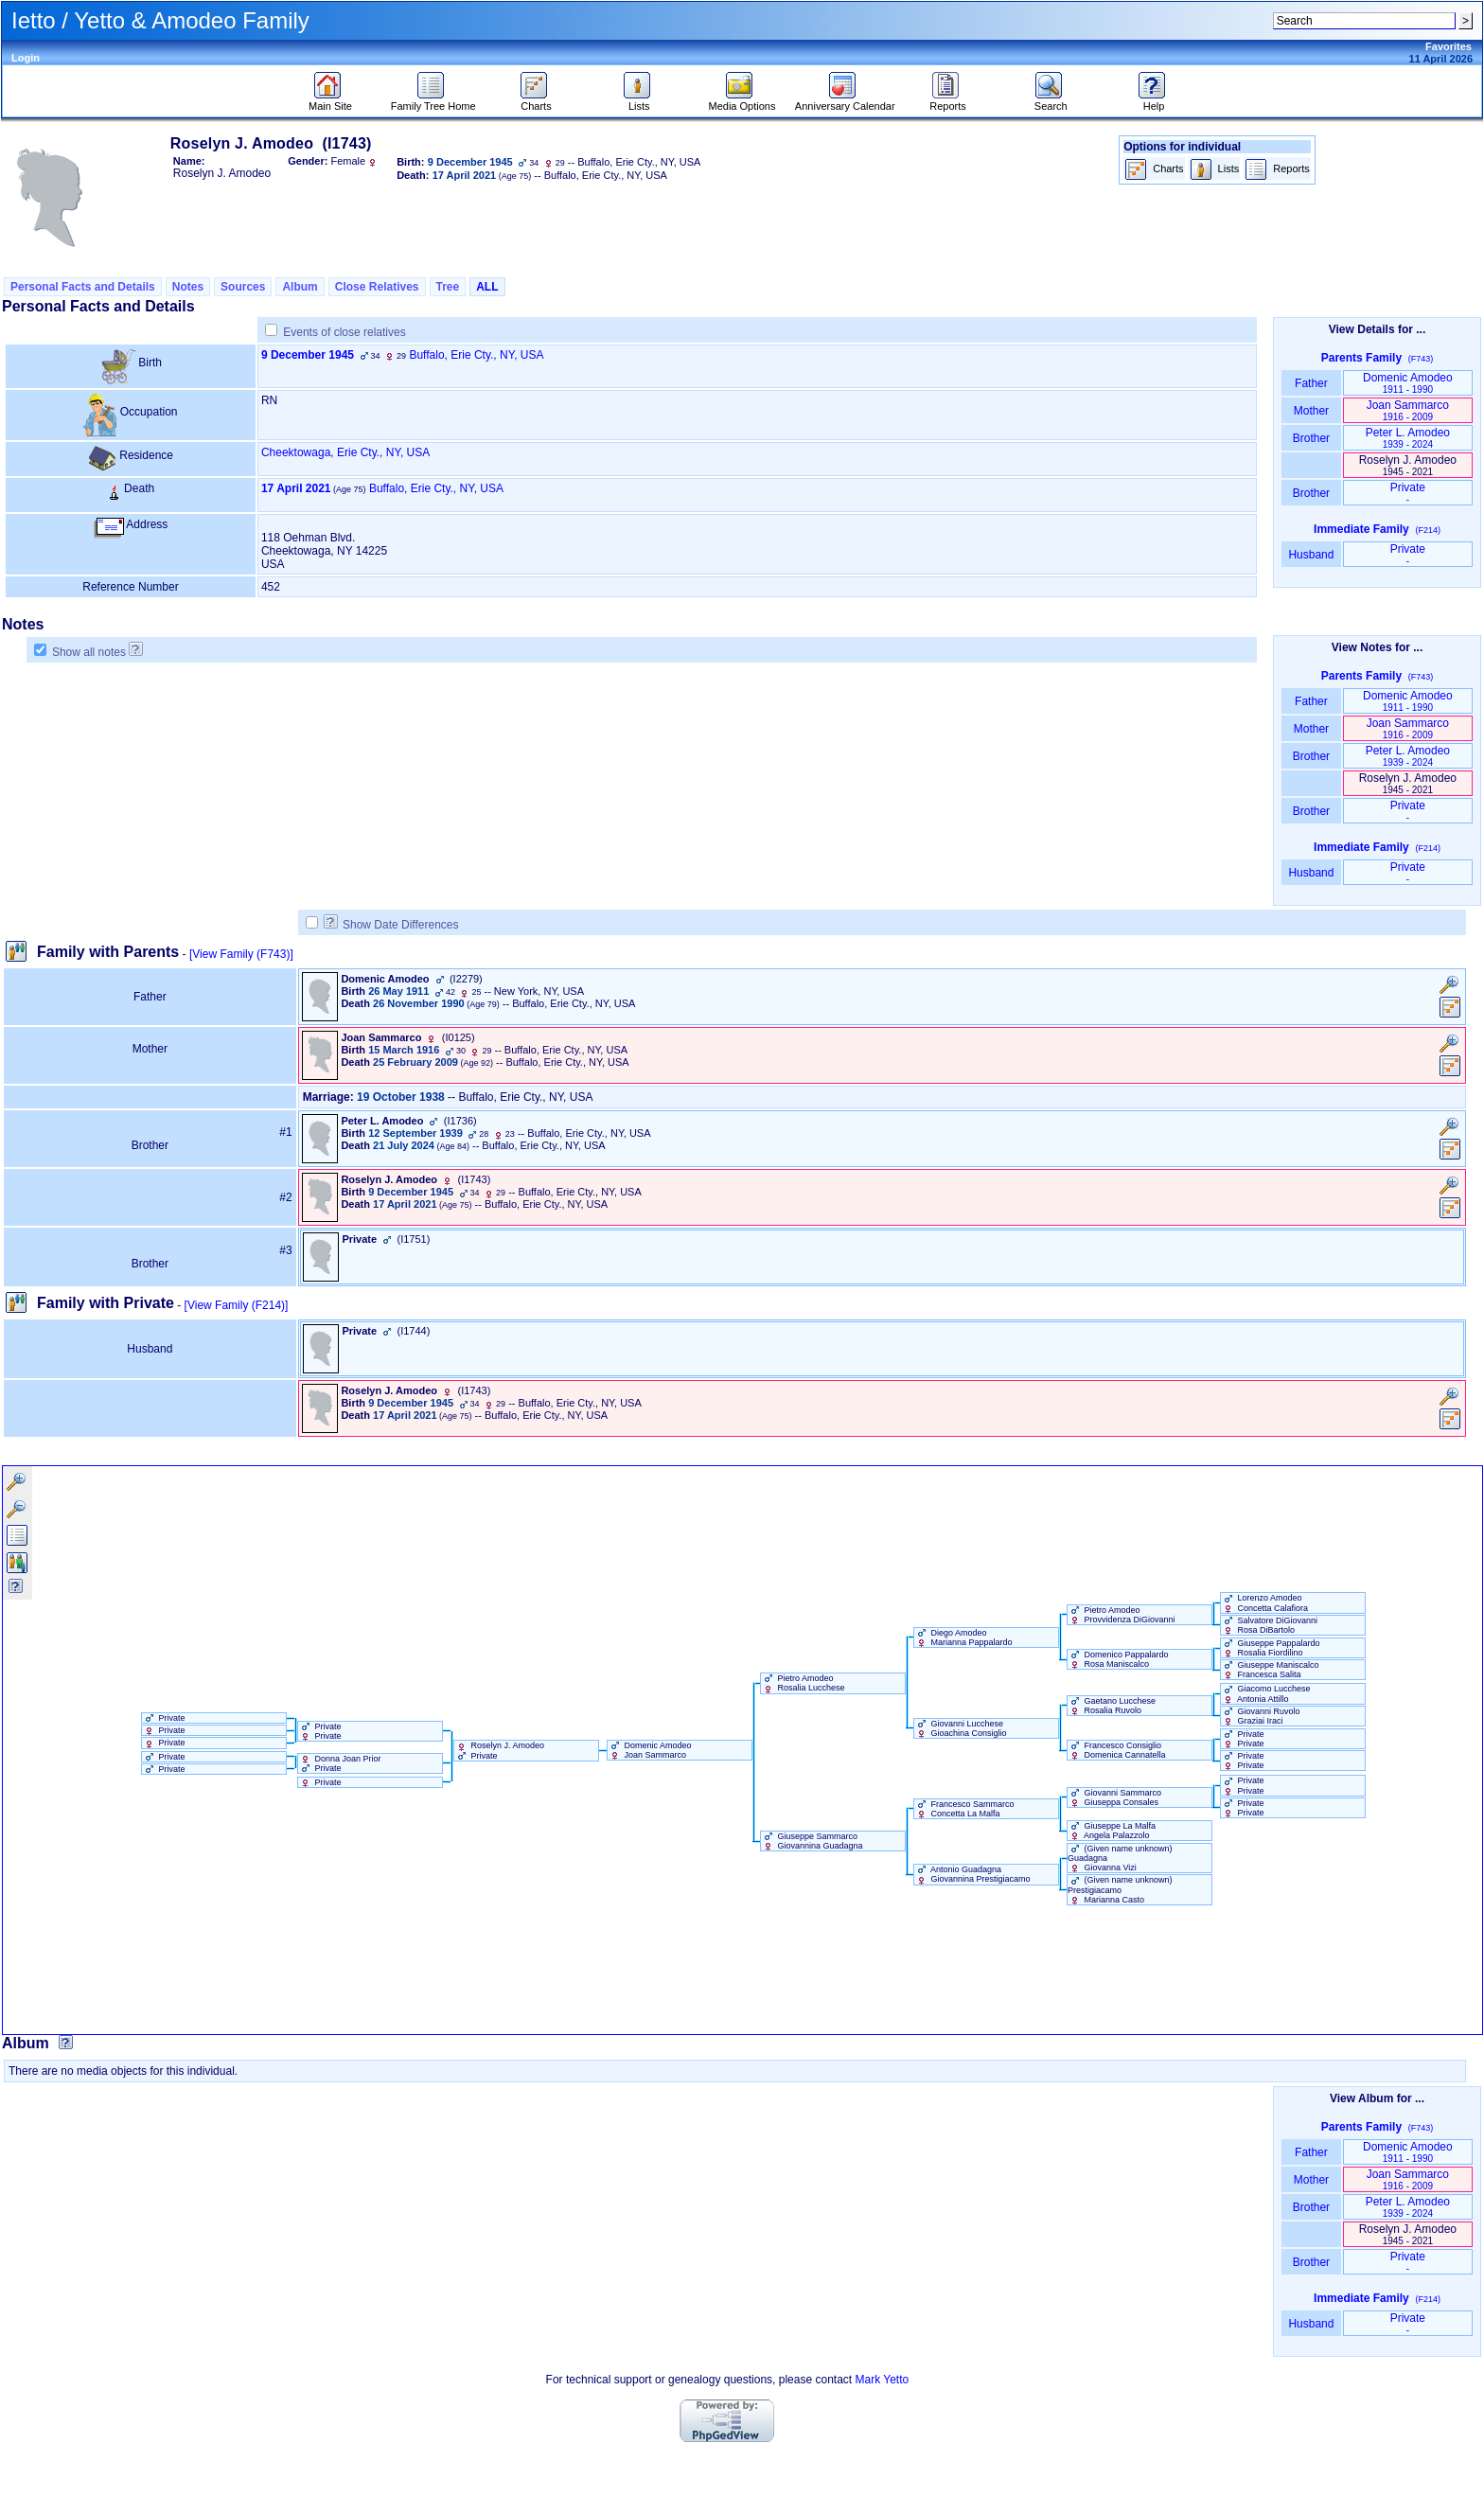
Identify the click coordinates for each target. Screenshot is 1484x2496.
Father (1311, 383)
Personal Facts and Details (82, 286)
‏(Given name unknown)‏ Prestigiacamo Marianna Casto (1120, 1889)
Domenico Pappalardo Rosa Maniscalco (1118, 1659)
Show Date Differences (391, 924)
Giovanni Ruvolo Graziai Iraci (1260, 1716)
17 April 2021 (296, 488)
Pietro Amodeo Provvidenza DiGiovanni (1121, 1614)
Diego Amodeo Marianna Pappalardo (963, 1637)
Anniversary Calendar (845, 101)
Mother (1311, 410)
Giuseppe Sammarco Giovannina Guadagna (812, 1841)
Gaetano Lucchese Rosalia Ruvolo (1112, 1705)
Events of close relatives (344, 332)
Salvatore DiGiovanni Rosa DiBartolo (1269, 1625)
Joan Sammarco (1408, 410)
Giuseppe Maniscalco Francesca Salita (1270, 1669)
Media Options (742, 101)
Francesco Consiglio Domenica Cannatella (1117, 1750)
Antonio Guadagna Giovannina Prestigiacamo (972, 1874)
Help (1154, 101)
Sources (243, 286)
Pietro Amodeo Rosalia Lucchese (803, 1682)
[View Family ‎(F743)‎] (241, 954)
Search (1051, 101)
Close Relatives (377, 286)
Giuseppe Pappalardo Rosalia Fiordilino (1270, 1647)
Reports (947, 101)
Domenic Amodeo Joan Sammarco (650, 1750)
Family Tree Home (433, 101)
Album (299, 286)
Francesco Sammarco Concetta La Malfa (964, 1808)
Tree (448, 286)
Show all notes (89, 652)
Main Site (330, 101)
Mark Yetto (882, 2379)
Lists (639, 101)
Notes (187, 286)
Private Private (320, 1731)
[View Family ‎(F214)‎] (237, 1305)
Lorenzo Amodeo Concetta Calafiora (1264, 1602)
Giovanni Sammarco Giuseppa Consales (1114, 1797)
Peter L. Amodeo (1408, 438)
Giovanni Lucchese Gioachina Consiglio (960, 1728)
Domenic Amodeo (1408, 383)
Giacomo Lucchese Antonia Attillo (1266, 1693)
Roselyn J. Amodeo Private (499, 1750)
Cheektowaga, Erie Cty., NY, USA (345, 452)
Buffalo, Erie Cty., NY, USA (476, 355)
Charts (536, 101)
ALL (487, 286)
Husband (1311, 554)
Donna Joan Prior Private (339, 1763)
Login (25, 57)
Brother (1311, 438)
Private (1407, 493)
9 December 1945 (307, 355)
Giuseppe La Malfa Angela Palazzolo (1112, 1830)
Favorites (1448, 46)
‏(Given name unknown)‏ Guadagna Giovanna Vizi (1120, 1858)
